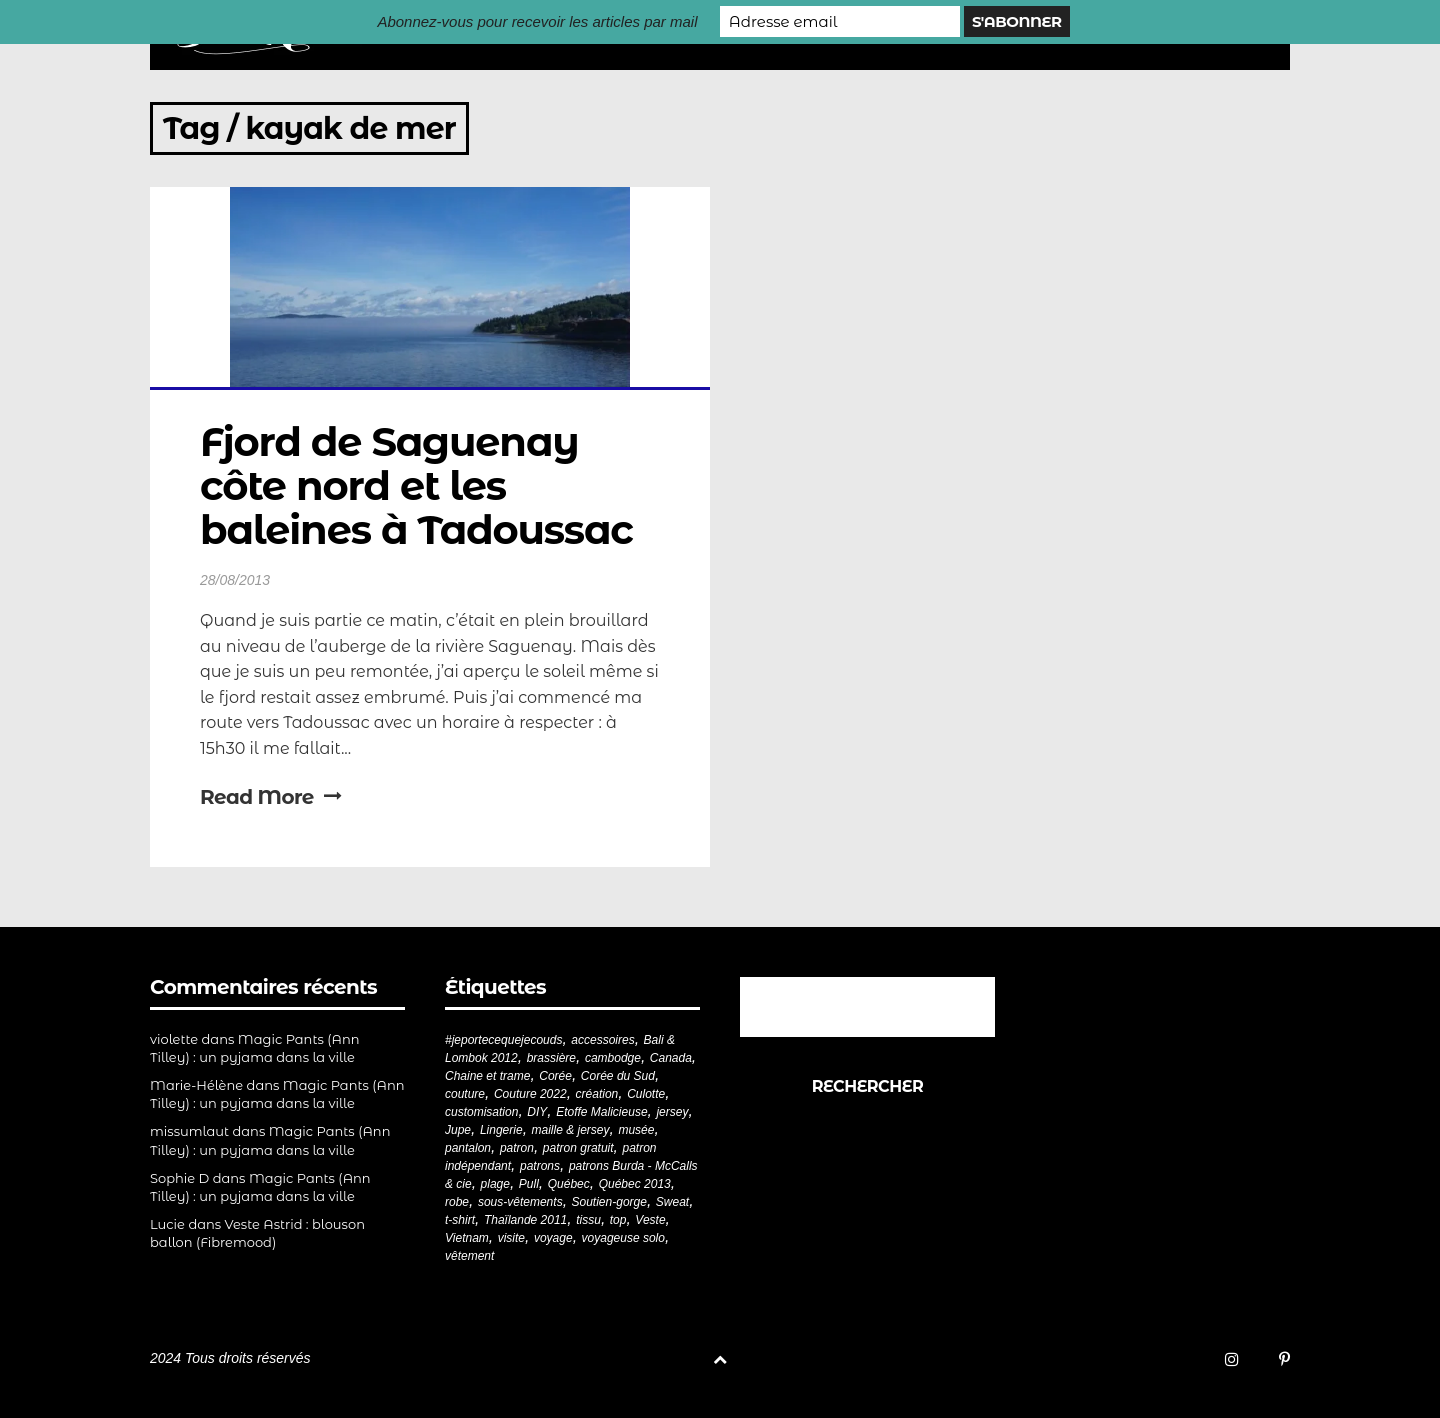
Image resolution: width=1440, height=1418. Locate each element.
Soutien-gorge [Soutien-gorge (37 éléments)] (609, 1202)
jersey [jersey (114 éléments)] (672, 1112)
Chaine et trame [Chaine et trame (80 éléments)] (487, 1076)
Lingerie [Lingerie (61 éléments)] (501, 1130)
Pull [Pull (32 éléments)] (529, 1184)
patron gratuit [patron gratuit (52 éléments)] (578, 1148)
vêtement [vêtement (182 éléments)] (469, 1256)
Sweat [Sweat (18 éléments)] (672, 1202)
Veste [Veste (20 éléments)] (650, 1220)
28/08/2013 (235, 580)
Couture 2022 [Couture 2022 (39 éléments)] (530, 1094)
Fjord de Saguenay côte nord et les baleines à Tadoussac (416, 485)
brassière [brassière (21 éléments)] (551, 1058)
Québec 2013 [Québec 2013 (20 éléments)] (635, 1184)
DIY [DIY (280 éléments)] (537, 1112)
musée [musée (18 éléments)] (636, 1130)
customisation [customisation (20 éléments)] (481, 1112)
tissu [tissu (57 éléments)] (588, 1220)
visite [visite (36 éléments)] (511, 1238)
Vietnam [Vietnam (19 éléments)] (467, 1238)
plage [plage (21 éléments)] (495, 1184)
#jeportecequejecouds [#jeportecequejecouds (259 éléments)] (503, 1040)
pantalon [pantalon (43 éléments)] (468, 1148)
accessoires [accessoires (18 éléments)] (602, 1040)
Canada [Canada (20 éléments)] (671, 1058)
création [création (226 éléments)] (597, 1094)
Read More (270, 797)
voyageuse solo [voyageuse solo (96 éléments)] (623, 1238)
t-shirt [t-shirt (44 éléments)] (460, 1220)
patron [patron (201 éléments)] (517, 1148)
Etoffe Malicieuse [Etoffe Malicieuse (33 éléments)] (601, 1112)
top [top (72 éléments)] (618, 1220)
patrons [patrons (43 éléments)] (540, 1166)
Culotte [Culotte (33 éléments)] (646, 1094)
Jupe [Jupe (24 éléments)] (458, 1130)
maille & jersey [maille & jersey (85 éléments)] (571, 1130)
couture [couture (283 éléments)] (465, 1094)
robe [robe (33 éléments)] (457, 1202)
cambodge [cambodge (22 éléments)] (613, 1058)
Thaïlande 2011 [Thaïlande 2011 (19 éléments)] (525, 1220)
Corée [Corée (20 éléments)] (555, 1076)
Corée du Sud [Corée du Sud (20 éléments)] (618, 1076)
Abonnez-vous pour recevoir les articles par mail (537, 21)
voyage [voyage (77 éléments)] (553, 1238)
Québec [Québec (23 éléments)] (569, 1184)
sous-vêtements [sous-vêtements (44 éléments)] (520, 1202)
